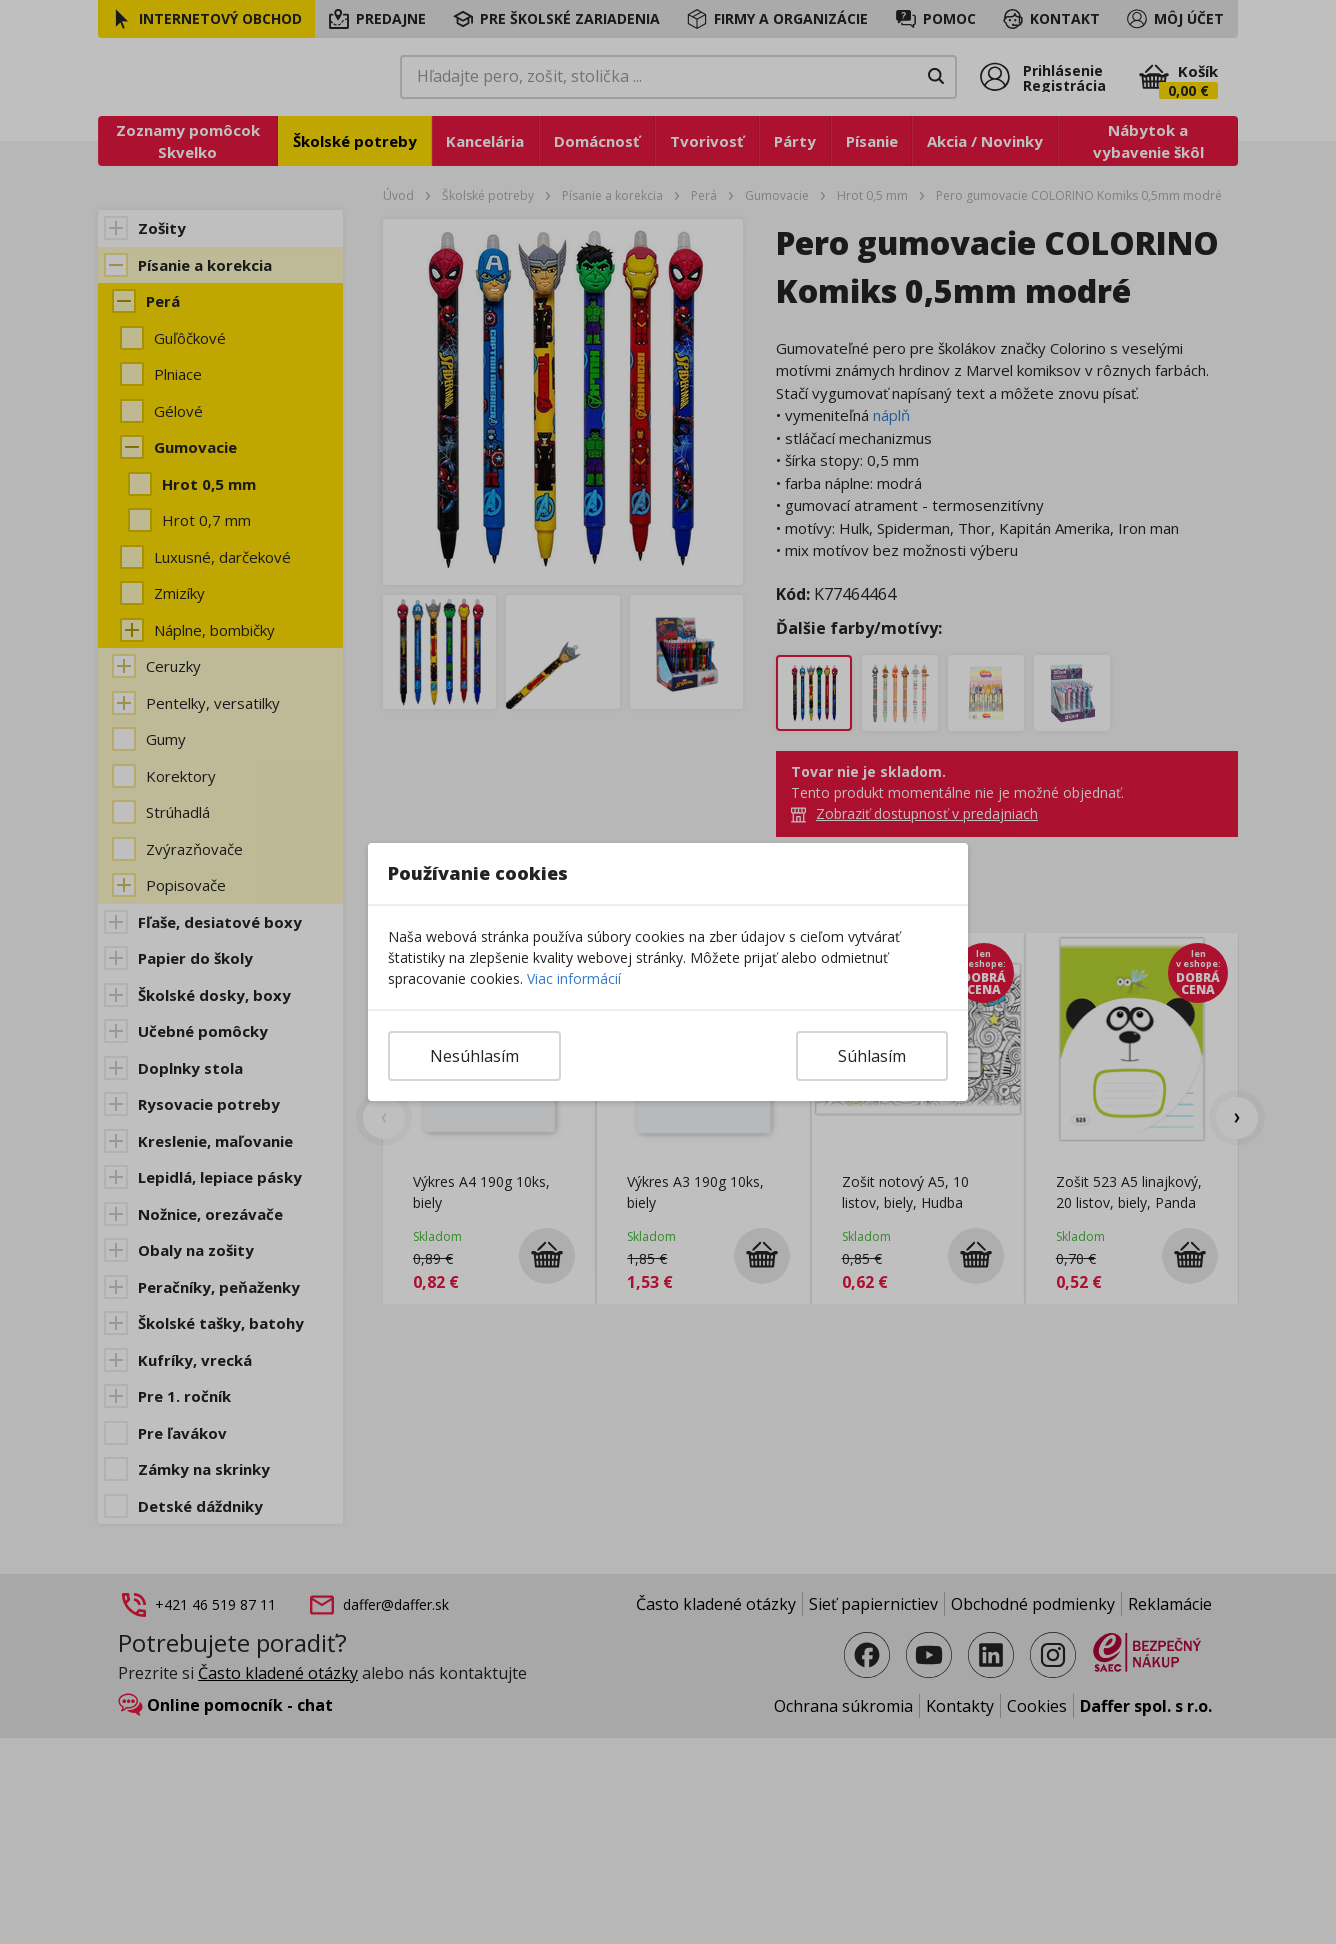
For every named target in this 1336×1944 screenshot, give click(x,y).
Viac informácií (574, 978)
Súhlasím (872, 1056)
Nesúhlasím (474, 1056)
